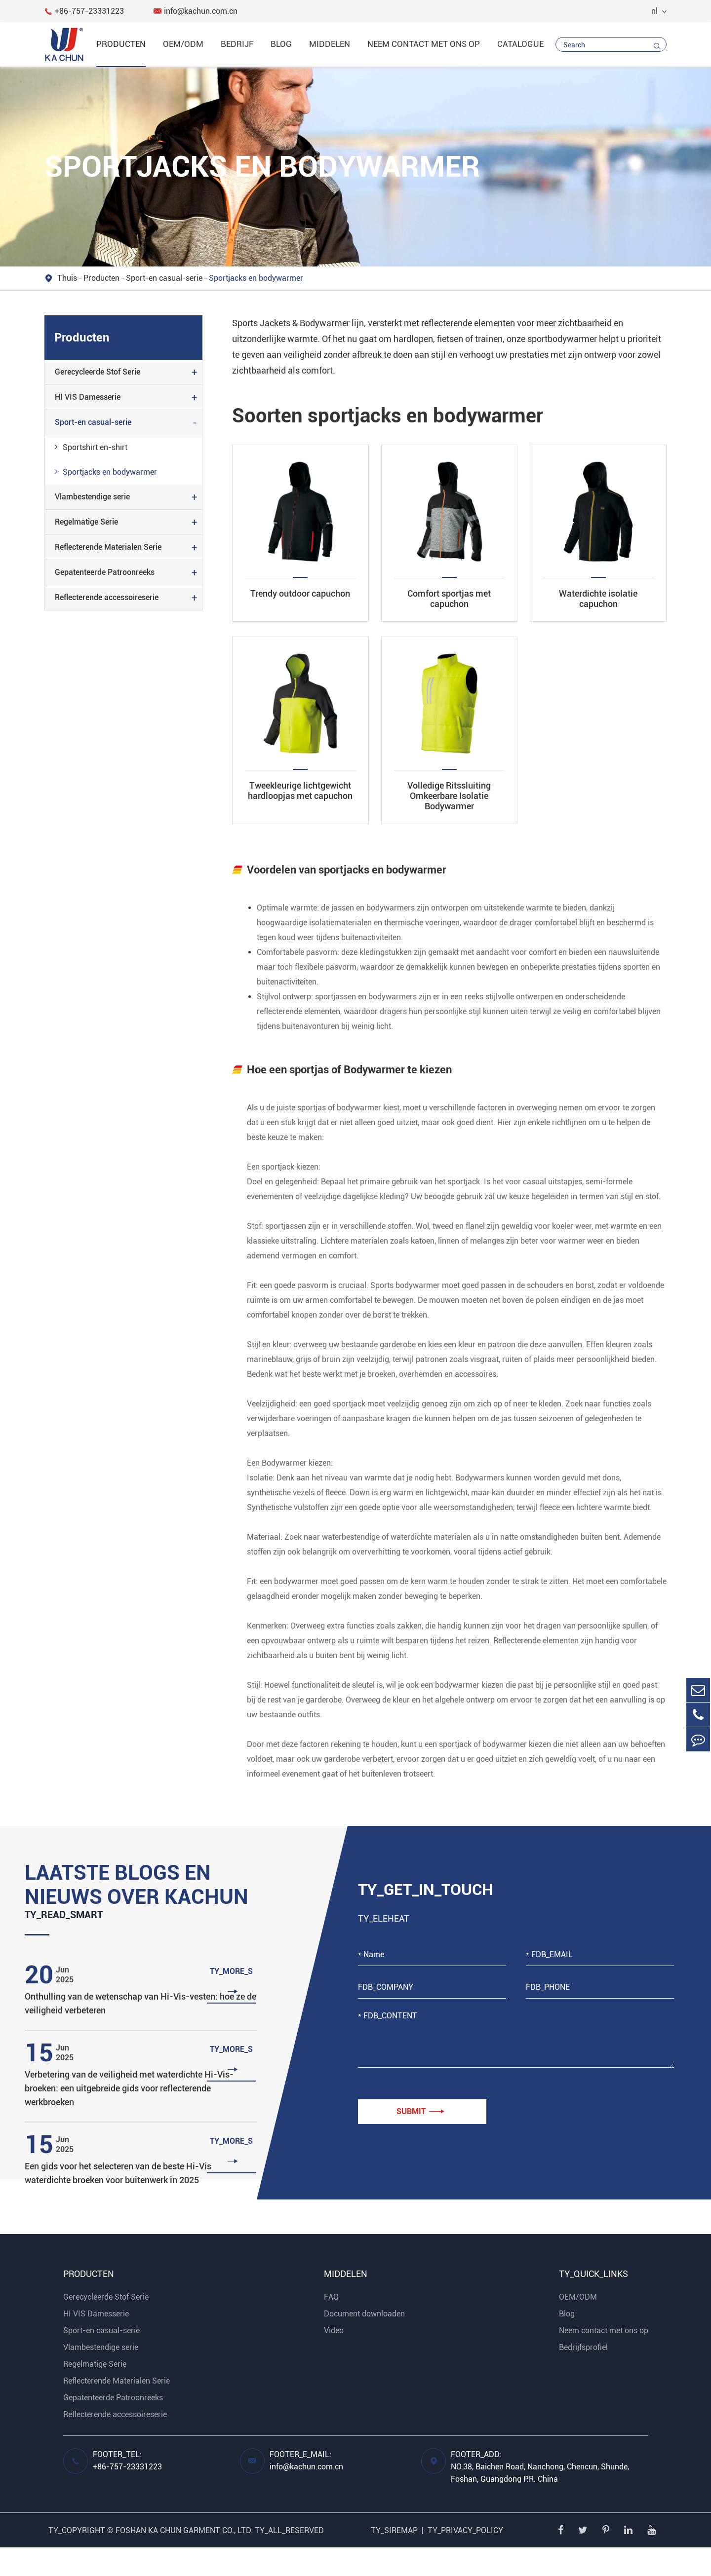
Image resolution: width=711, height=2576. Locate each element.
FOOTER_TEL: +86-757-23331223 (127, 2489)
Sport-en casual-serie (164, 278)
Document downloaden (364, 2342)
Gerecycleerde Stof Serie (97, 372)
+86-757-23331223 (84, 11)
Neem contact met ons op (423, 44)
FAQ (331, 2325)
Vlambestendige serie (92, 496)
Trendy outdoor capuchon (300, 593)
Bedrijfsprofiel (583, 2376)
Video (334, 2359)
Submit (420, 2112)
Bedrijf (237, 44)
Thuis (67, 278)
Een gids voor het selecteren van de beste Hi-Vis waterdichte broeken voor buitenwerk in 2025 (118, 2202)
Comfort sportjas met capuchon (449, 598)
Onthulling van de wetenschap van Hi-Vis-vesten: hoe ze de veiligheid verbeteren (140, 2032)
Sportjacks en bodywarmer (256, 278)
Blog (281, 44)
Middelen (329, 44)
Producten (121, 44)
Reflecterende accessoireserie (106, 597)
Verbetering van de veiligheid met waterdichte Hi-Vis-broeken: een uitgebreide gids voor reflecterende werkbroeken (129, 2117)
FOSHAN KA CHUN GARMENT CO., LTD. (184, 2559)
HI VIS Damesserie (87, 397)
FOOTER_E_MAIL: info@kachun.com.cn (306, 2489)
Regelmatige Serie (86, 522)
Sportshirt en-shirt (91, 446)
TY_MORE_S (232, 2011)
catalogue (520, 44)
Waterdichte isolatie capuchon (598, 598)
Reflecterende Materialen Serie (108, 547)
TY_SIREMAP (394, 2559)
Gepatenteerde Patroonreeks (105, 572)
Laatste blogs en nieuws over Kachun (122, 1898)
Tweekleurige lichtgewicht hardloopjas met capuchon (300, 790)
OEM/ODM (183, 44)
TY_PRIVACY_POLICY (465, 2559)
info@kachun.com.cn (195, 11)
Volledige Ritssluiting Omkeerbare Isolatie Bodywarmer (449, 795)
